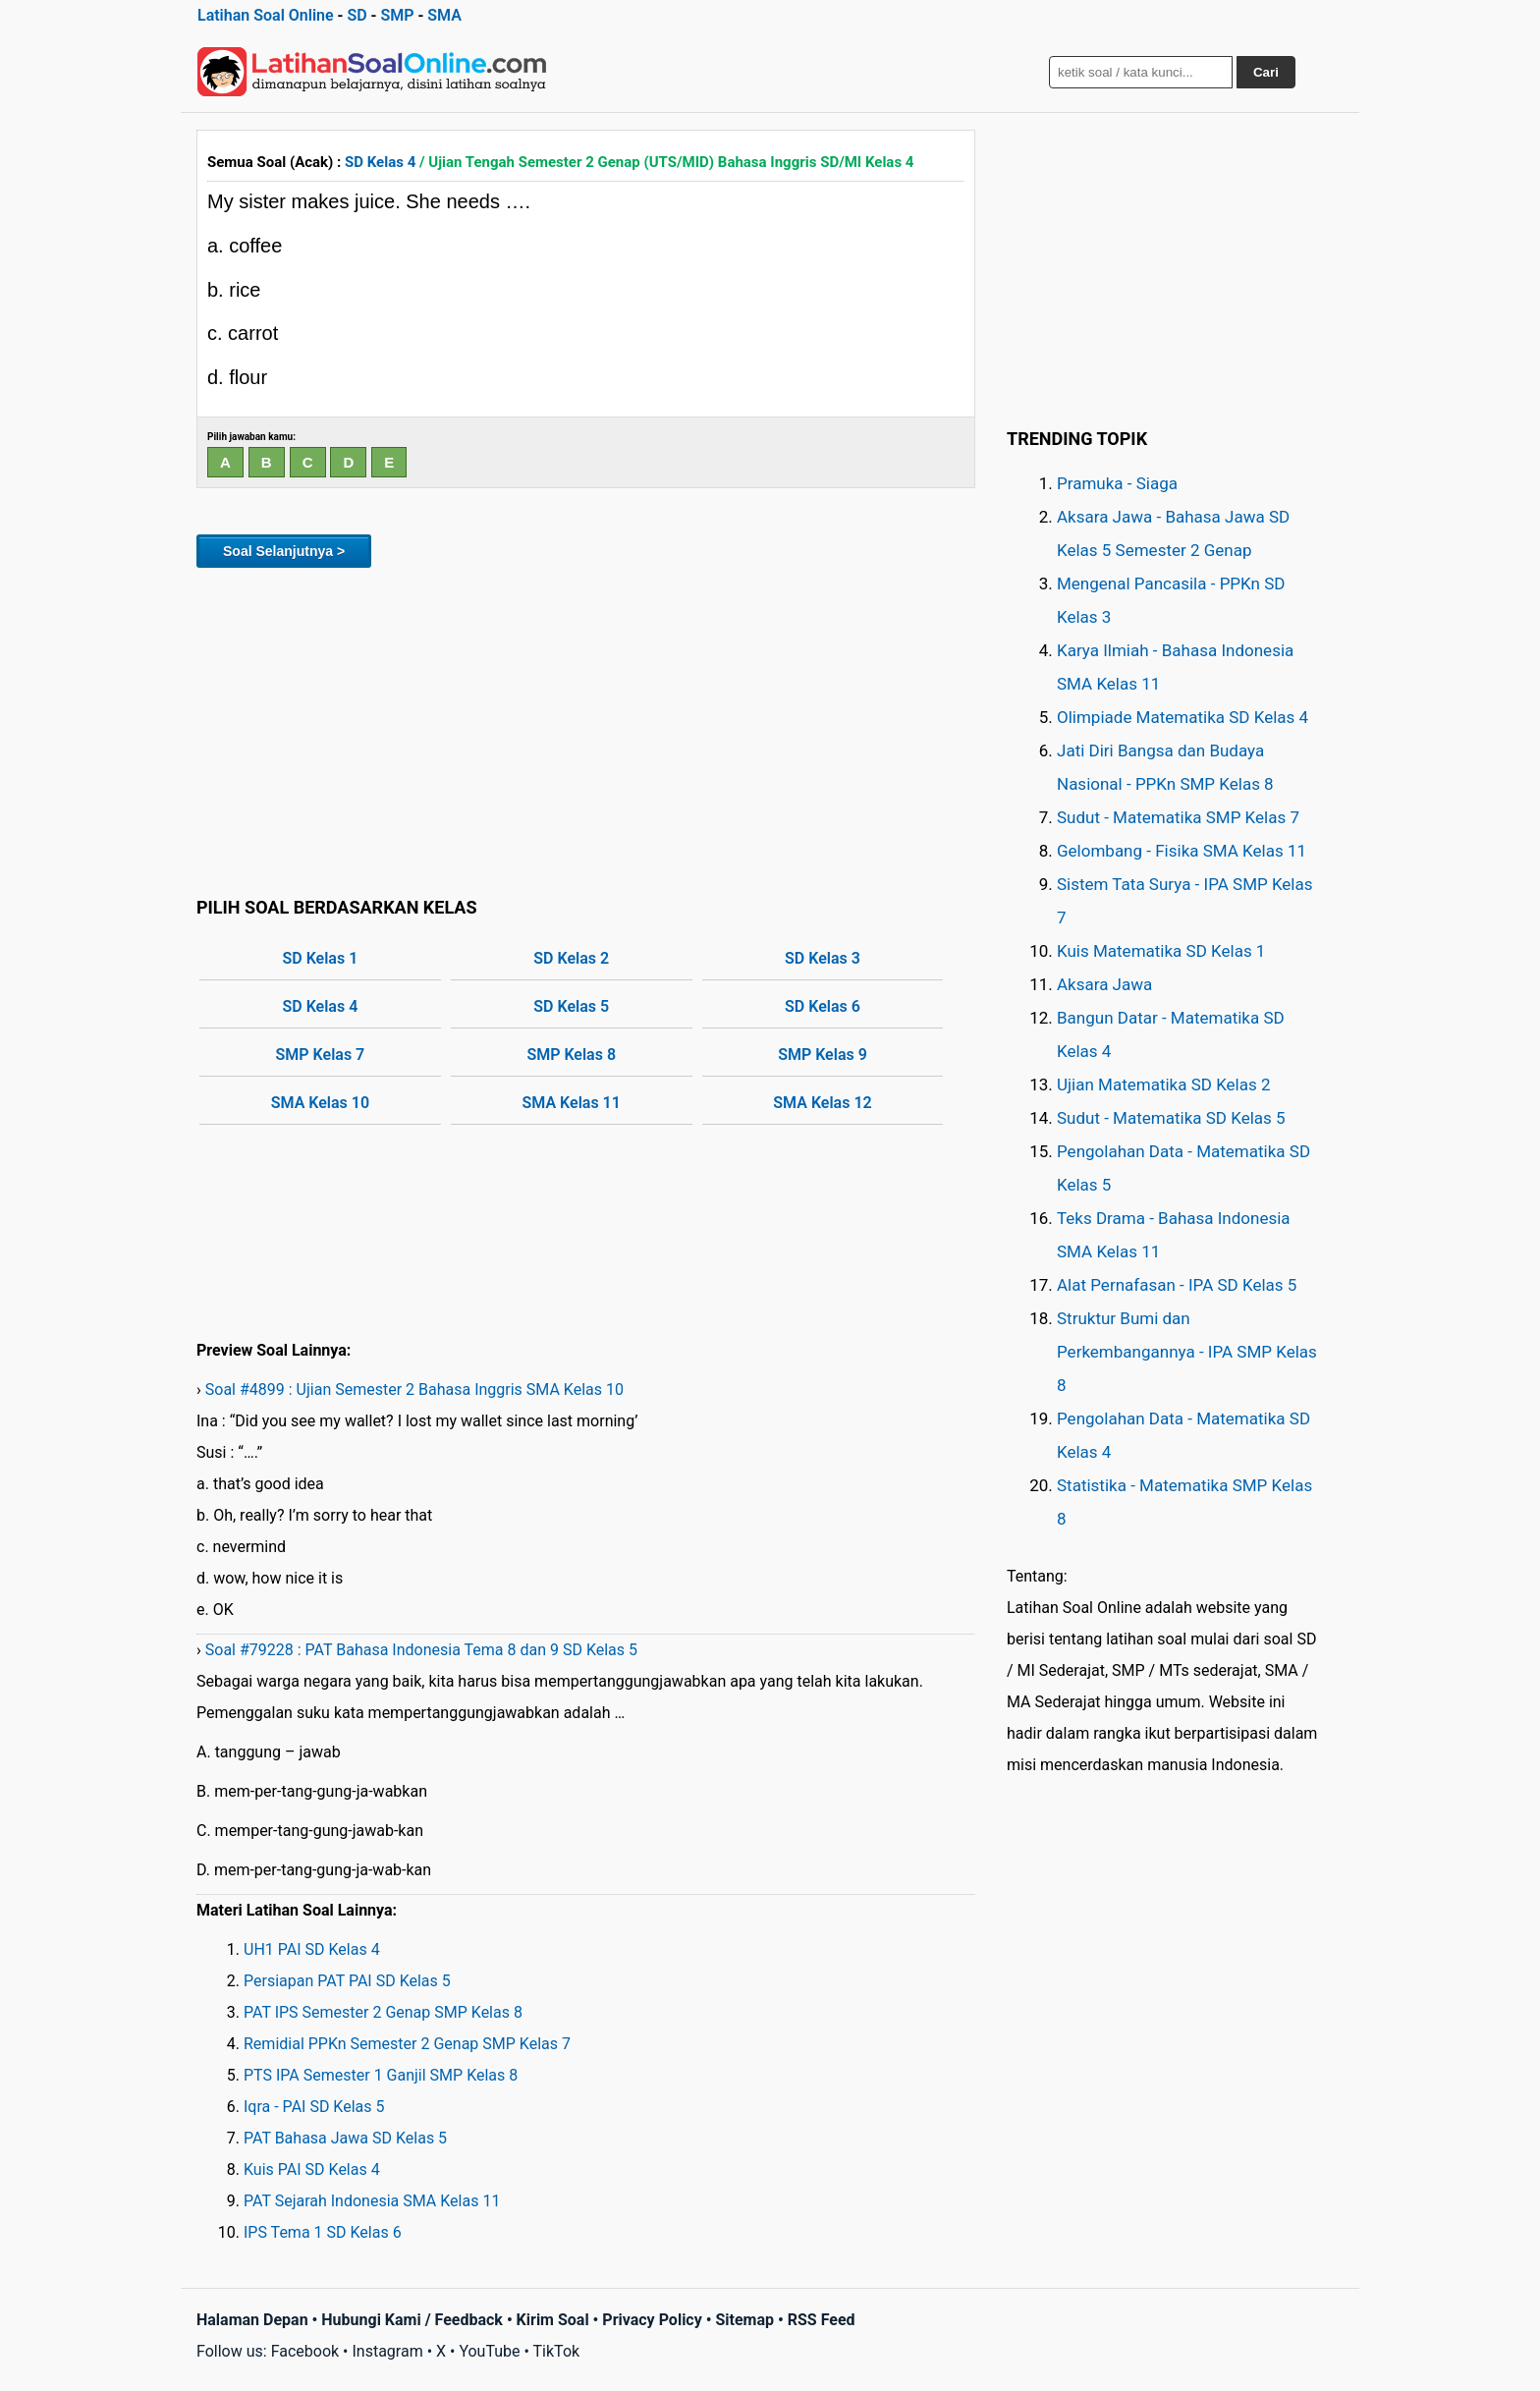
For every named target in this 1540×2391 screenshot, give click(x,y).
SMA (444, 15)
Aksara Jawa (1104, 984)
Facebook (305, 2351)
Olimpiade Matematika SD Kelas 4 (1182, 717)
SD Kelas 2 (571, 958)
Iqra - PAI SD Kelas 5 (314, 2106)
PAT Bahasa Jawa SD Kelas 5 (345, 2138)
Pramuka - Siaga (1117, 483)
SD (356, 15)
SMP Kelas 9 (822, 1054)
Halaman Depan (252, 2319)
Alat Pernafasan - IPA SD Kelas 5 (1176, 1285)
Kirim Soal (553, 2319)
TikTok (556, 2351)
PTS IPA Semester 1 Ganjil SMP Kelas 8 (381, 2075)
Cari (1266, 72)
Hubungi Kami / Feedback (412, 2319)
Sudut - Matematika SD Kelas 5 (1171, 1118)
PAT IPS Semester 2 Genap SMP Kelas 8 (383, 2012)
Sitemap (744, 2319)
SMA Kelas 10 (320, 1102)
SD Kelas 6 (822, 1006)
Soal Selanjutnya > (284, 551)
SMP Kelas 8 (571, 1054)
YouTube (489, 2351)
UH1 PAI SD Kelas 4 (312, 1949)
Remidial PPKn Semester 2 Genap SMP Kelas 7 (407, 2043)
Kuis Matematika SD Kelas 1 (1161, 951)
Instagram (387, 2351)
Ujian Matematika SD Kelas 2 (1164, 1084)
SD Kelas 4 (380, 162)
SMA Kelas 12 (822, 1102)
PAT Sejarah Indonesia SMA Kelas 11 (372, 2201)
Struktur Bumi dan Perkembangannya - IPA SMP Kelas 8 (1187, 1351)
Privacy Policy (651, 2319)
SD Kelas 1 (320, 958)
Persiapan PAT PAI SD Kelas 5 (347, 1981)
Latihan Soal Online (265, 15)
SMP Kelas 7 (320, 1054)
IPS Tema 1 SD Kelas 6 (323, 2232)
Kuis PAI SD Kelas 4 (312, 2169)
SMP (396, 15)
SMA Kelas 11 (571, 1102)
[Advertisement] (585, 728)
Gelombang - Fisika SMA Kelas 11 (1181, 851)
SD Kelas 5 (571, 1006)
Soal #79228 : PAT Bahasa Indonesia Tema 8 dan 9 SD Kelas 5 (421, 1649)
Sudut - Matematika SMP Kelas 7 (1178, 817)
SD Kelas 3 (822, 958)
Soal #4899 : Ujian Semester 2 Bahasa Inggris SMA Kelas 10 (414, 1389)
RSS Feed (821, 2319)
